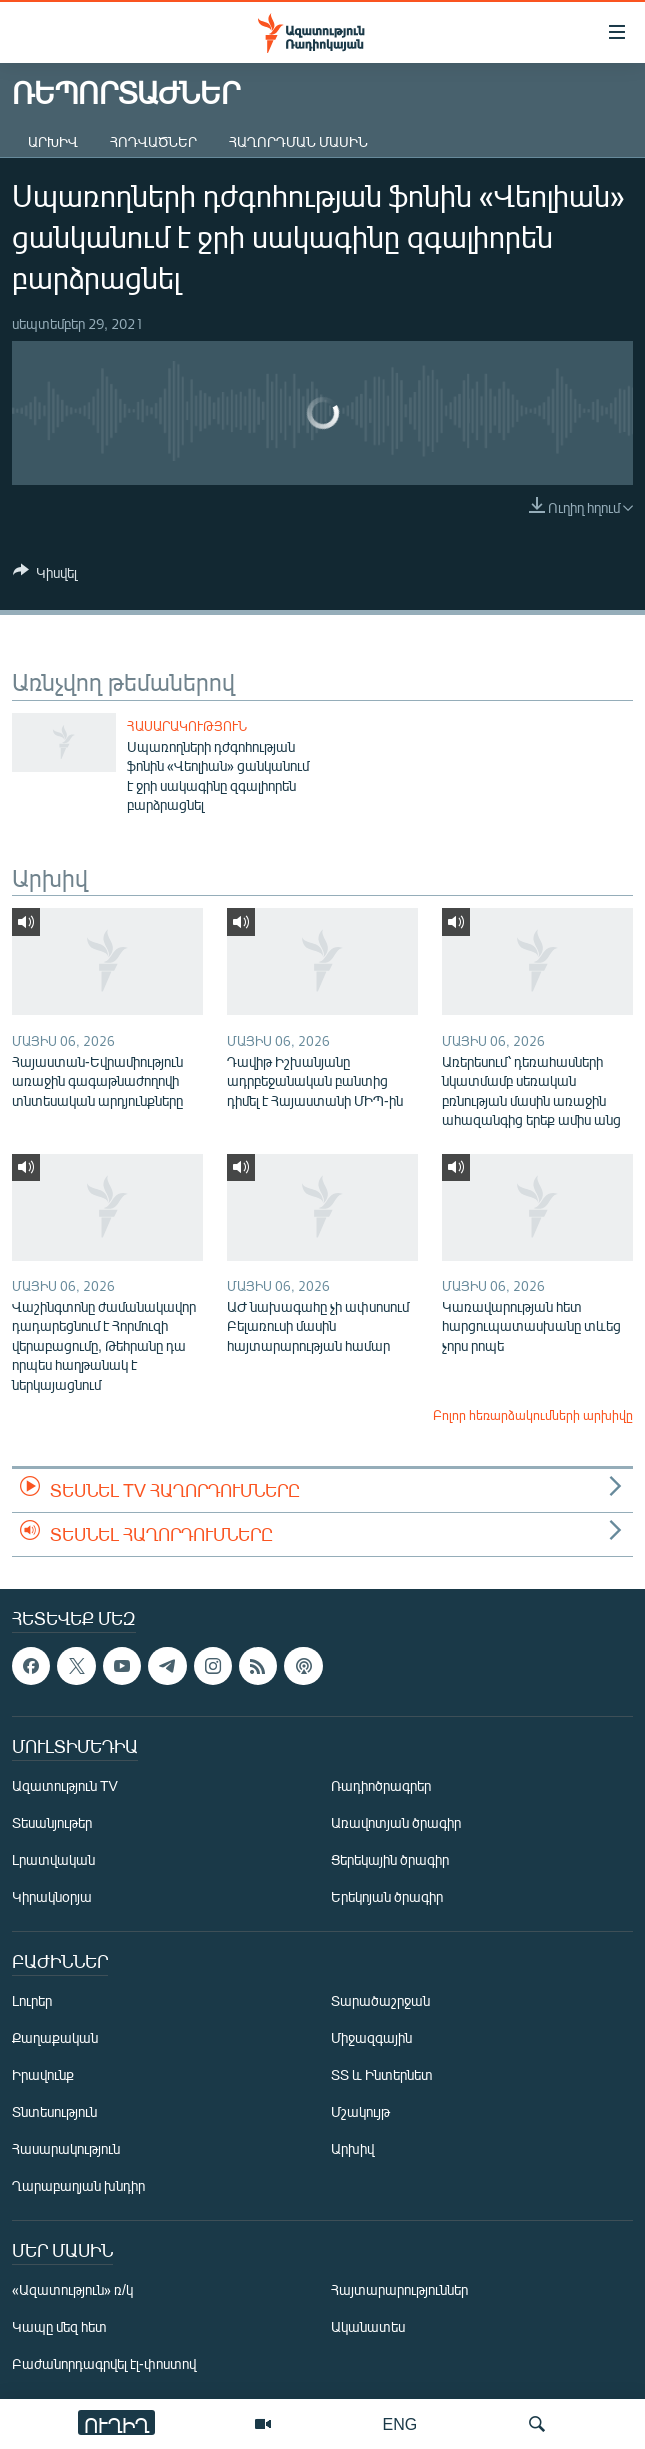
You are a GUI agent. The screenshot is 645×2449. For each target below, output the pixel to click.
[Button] (45, 576)
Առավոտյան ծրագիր (396, 1822)
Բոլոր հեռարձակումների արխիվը (533, 1415)
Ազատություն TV (65, 1785)
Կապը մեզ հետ (59, 2326)
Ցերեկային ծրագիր (390, 1859)
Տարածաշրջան (380, 2000)
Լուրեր (32, 2000)
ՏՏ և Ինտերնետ (382, 2074)
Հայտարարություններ (399, 2289)
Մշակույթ (360, 2111)
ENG (400, 2423)
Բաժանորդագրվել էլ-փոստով (104, 2363)
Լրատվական (53, 1859)
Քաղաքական (55, 2037)
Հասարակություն (187, 726)
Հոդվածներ (153, 141)
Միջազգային (371, 2037)
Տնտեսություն (54, 2111)
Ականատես (368, 2326)
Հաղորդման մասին (298, 141)
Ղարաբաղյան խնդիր (78, 2185)
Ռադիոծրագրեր (381, 1785)
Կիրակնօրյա (52, 1896)
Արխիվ (53, 141)
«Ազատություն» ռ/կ (72, 2289)
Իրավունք (43, 2074)
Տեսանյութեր (52, 1822)
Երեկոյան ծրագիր (387, 1896)
